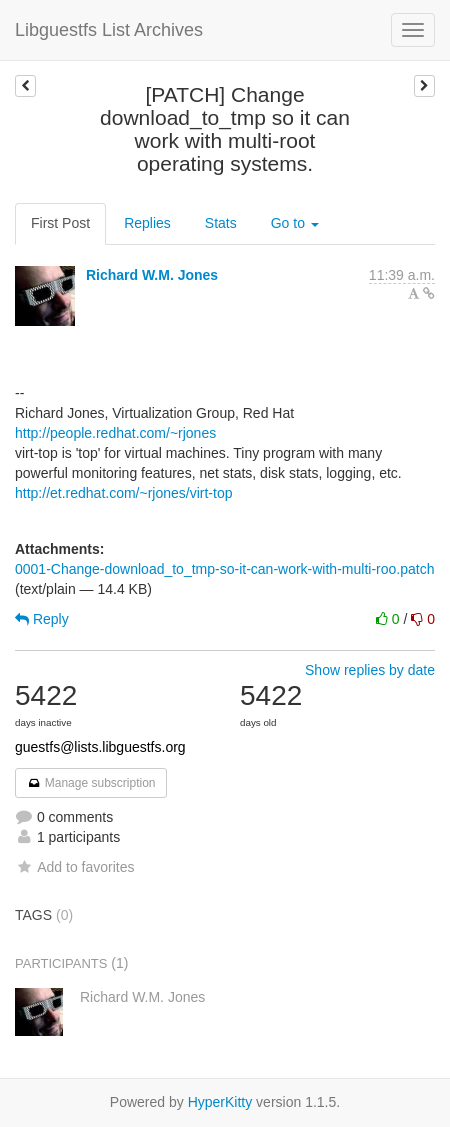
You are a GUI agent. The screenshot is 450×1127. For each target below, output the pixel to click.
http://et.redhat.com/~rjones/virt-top (124, 493)
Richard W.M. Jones (152, 275)
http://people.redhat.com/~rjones (115, 433)
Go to (295, 223)
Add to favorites (74, 867)
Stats (221, 223)
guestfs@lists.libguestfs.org (100, 747)
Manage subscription (91, 783)
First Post (60, 223)
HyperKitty (220, 1102)
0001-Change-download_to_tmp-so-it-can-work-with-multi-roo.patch (224, 569)
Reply (42, 619)
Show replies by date (370, 670)
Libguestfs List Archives (109, 30)
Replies (147, 223)
